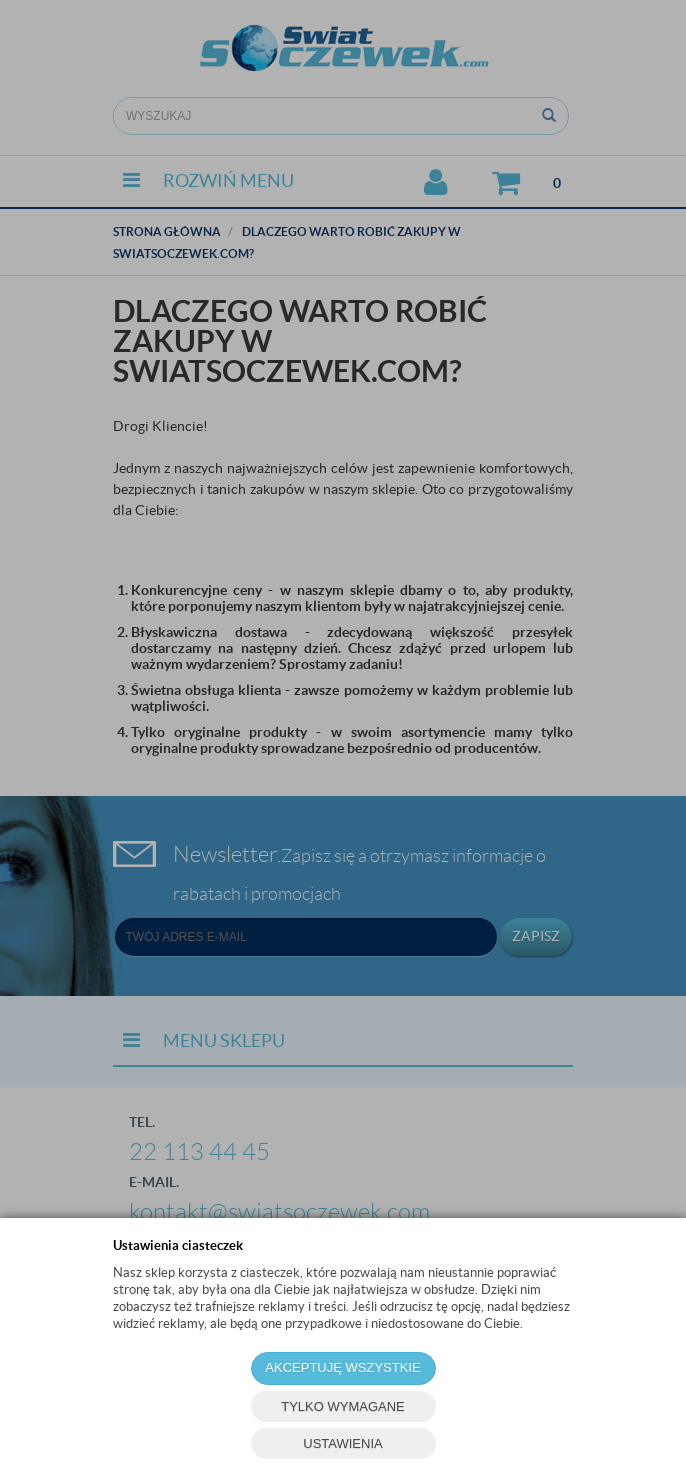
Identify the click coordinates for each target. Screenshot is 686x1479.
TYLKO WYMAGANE (343, 1406)
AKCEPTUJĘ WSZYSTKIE (342, 1367)
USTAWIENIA (342, 1443)
